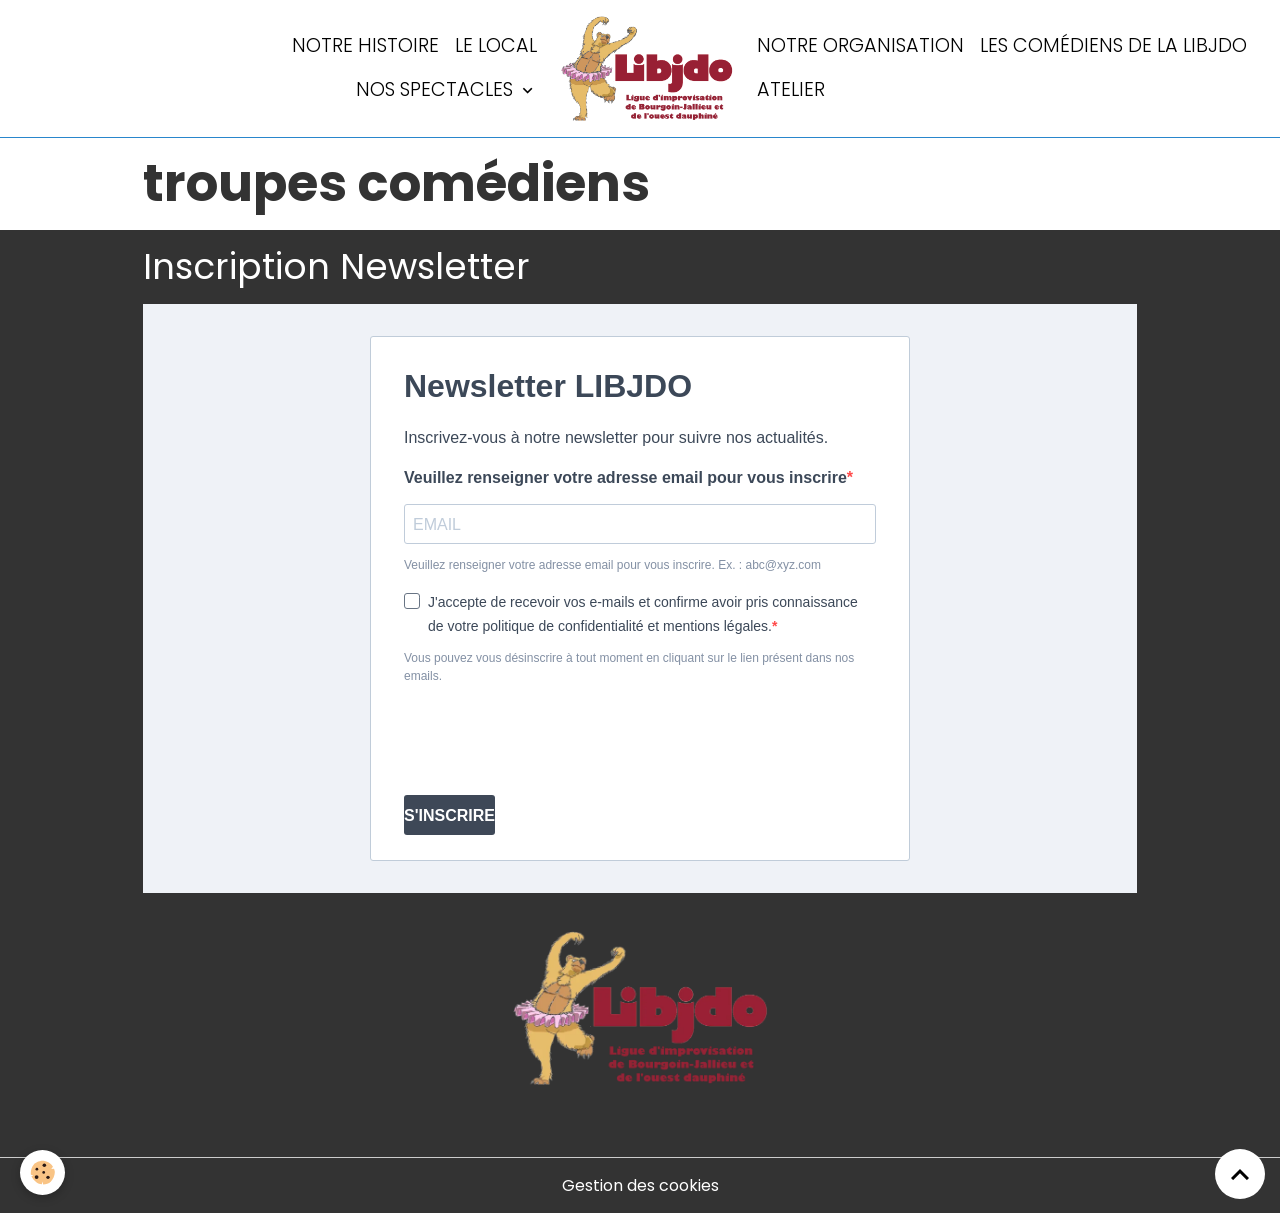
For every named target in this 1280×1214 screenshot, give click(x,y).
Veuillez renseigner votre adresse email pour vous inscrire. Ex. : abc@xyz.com (612, 565)
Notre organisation (860, 45)
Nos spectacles (437, 89)
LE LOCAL (496, 45)
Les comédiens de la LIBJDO (1113, 45)
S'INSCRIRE (449, 815)
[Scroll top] (1240, 1174)
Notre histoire (365, 45)
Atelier (791, 89)
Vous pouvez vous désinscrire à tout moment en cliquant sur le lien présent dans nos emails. (629, 667)
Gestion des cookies (640, 1185)
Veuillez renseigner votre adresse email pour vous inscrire (625, 477)
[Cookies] (42, 1172)
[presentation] (556, 740)
